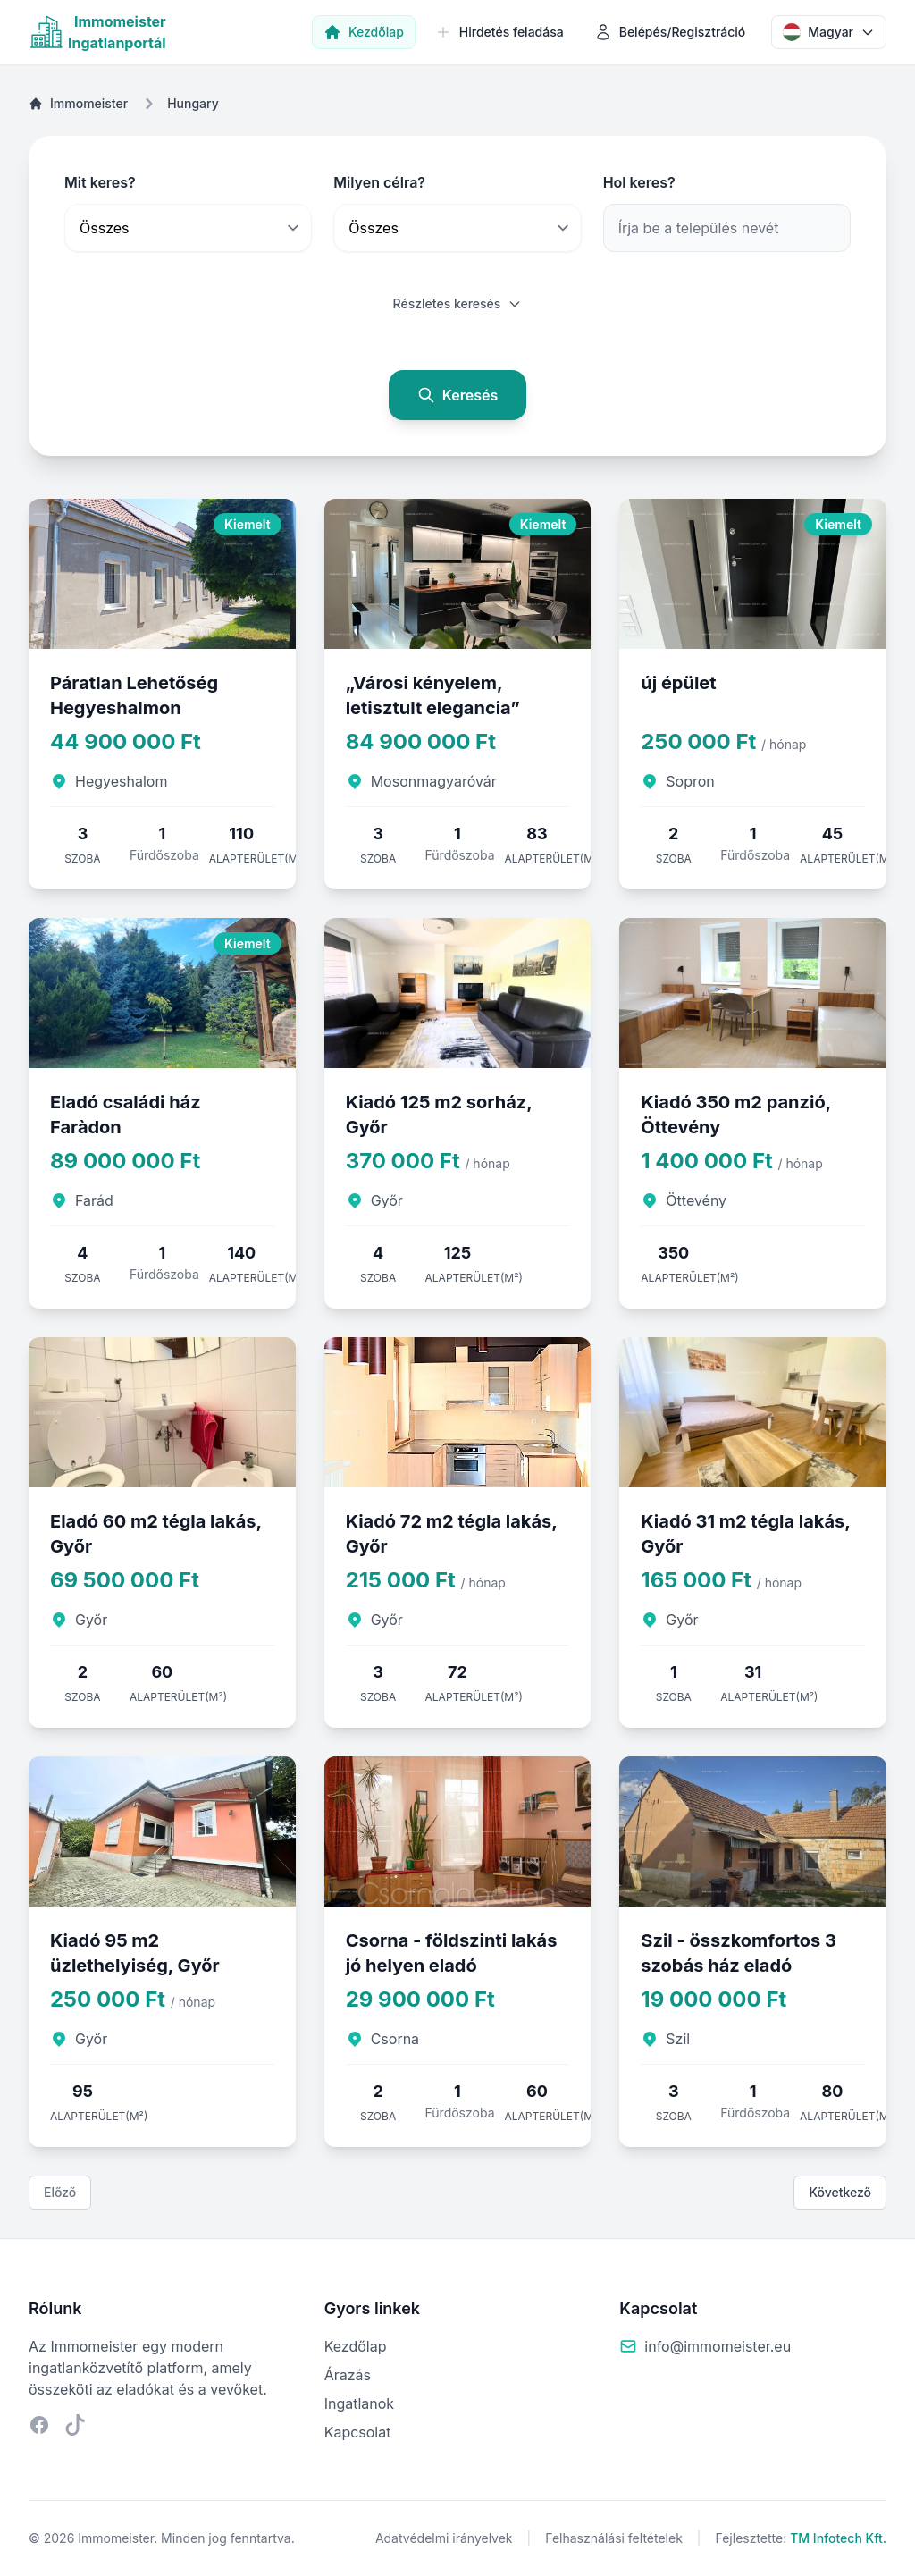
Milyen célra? (379, 182)
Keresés (458, 395)
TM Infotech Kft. (838, 2538)
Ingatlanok (359, 2403)
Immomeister (78, 103)
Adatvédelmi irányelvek (444, 2538)
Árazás (347, 2375)
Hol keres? (639, 182)
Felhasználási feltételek (614, 2538)
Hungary (193, 103)
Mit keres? (100, 182)
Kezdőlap (355, 2346)
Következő (840, 2192)
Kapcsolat (357, 2432)
